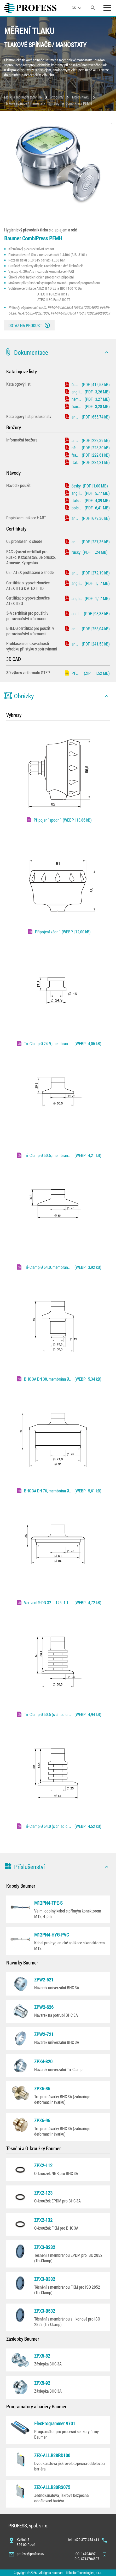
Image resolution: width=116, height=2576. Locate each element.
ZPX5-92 (42, 2383)
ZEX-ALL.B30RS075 (52, 2487)
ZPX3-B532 (44, 2311)
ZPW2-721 (44, 2034)
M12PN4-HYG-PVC (51, 1935)
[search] (93, 8)
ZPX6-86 (42, 2088)
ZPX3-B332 (44, 2279)
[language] (77, 8)
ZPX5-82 (42, 2356)
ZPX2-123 (43, 2193)
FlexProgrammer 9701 (54, 2423)
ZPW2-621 (44, 1979)
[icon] (106, 352)
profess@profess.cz (30, 2553)
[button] (58, 352)
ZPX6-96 (42, 2120)
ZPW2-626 (44, 2007)
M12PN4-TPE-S (48, 1903)
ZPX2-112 (43, 2165)
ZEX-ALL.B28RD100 (52, 2455)
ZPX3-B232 (44, 2247)
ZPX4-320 (43, 2061)
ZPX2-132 (43, 2220)
